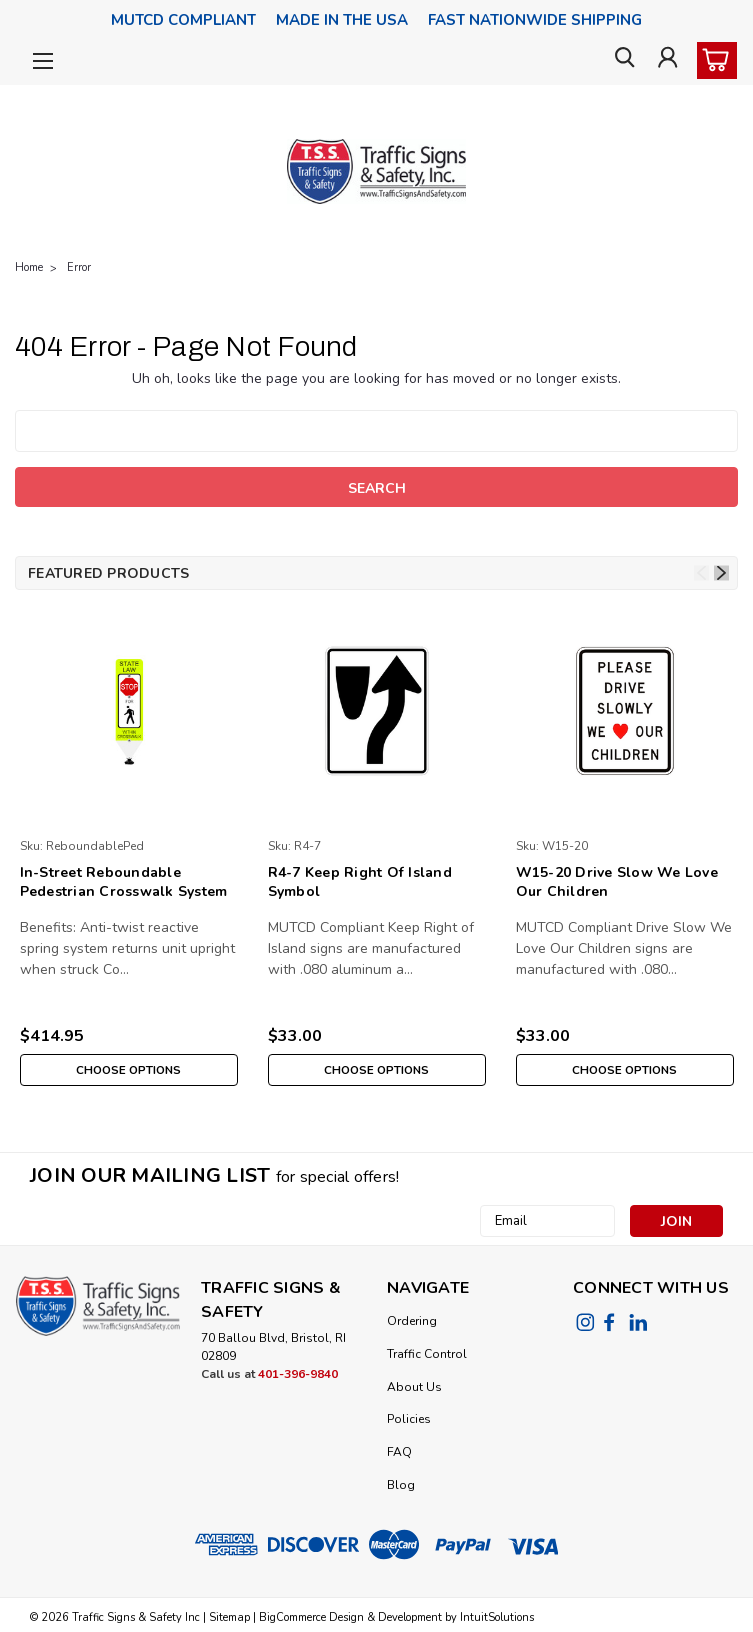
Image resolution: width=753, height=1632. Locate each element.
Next (721, 573)
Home (29, 267)
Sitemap (229, 1617)
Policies (409, 1419)
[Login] (666, 61)
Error (79, 267)
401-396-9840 (298, 1374)
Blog (401, 1485)
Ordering (412, 1321)
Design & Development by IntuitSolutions (430, 1617)
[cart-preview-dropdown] (712, 60)
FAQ (399, 1452)
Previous (701, 573)
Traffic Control (427, 1354)
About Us (414, 1387)
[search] (621, 61)
